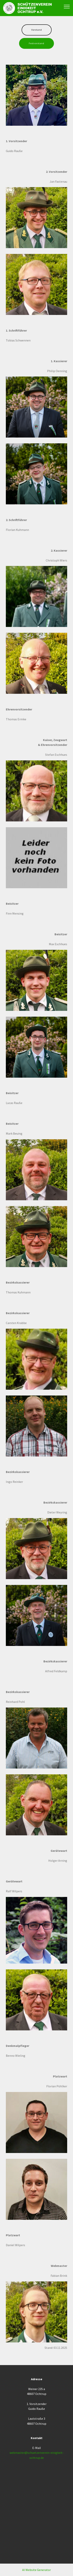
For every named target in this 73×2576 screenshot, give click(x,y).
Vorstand (36, 29)
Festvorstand (36, 43)
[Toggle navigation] (67, 6)
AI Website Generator (36, 2570)
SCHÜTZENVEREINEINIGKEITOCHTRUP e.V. (35, 8)
